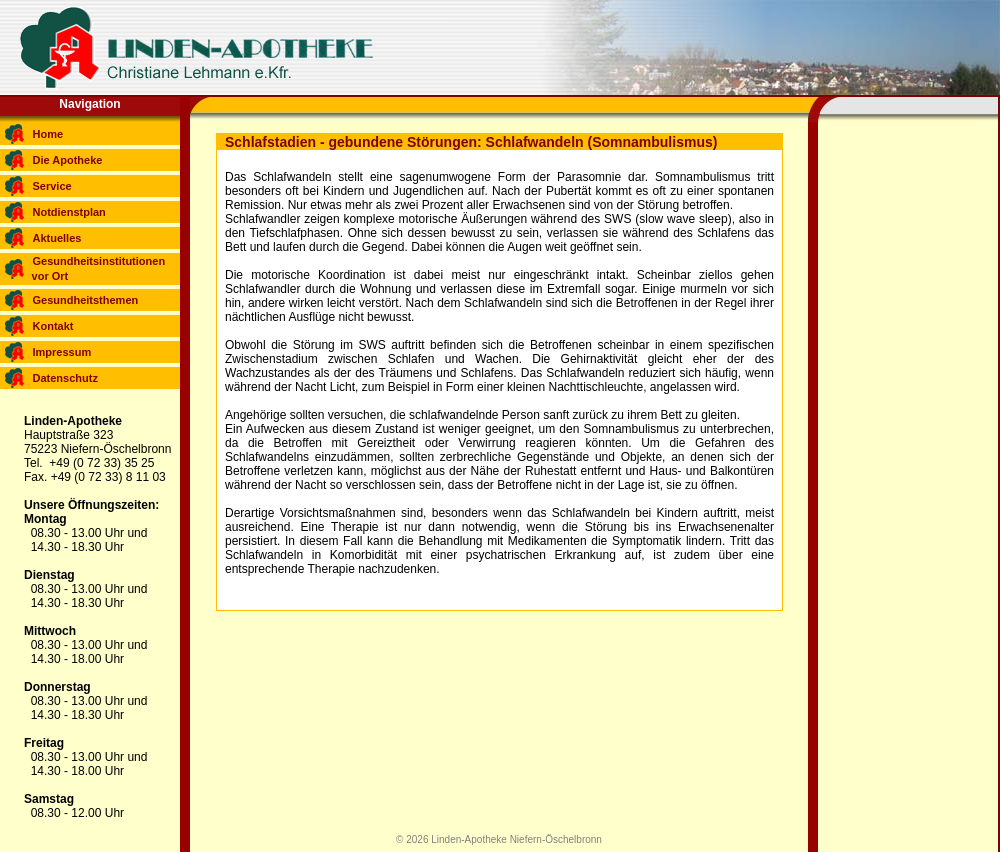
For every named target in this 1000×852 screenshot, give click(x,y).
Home (48, 134)
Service (52, 186)
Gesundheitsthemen (86, 300)
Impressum (62, 352)
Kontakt (53, 326)
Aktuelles (57, 238)
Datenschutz (65, 378)
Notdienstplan (69, 212)
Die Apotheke (68, 160)
